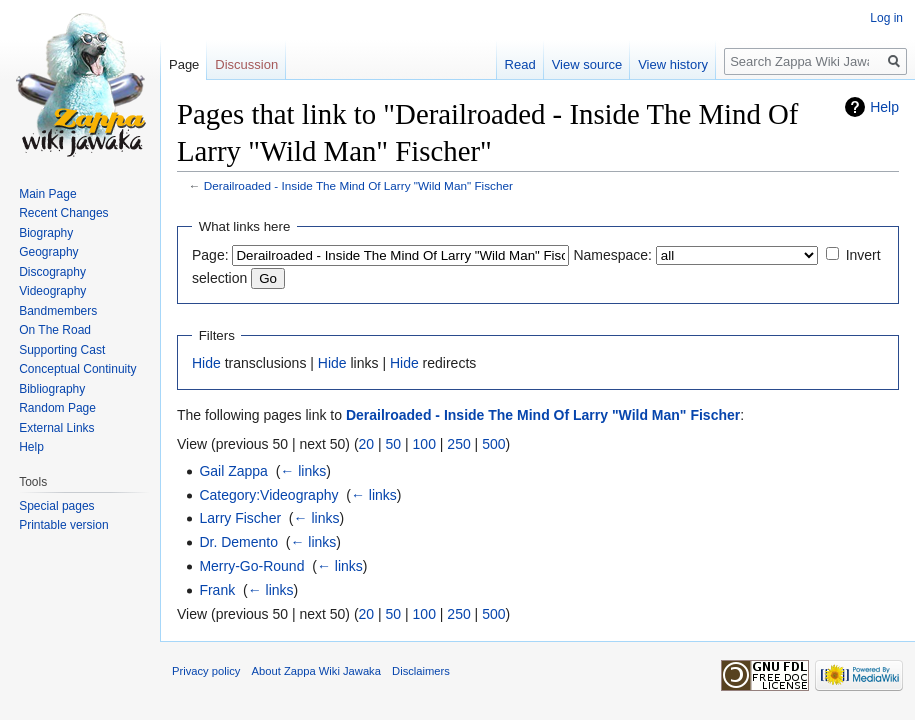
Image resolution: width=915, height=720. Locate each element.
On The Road (55, 330)
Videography (52, 291)
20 (367, 444)
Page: (210, 255)
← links (303, 471)
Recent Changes (63, 213)
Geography (48, 252)
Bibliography (52, 389)
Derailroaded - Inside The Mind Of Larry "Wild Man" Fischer (358, 185)
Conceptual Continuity (77, 369)
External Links (56, 428)
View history (673, 64)
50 (394, 444)
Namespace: (612, 255)
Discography (52, 272)
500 (493, 444)
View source (587, 64)
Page (184, 64)
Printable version (63, 525)
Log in (886, 18)
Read (520, 64)
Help (884, 107)
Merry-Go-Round (251, 566)
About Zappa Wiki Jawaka (316, 671)
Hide (206, 363)
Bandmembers (58, 311)
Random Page (57, 408)
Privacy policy (206, 671)
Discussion (246, 64)
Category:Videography (268, 495)
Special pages (56, 506)
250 (458, 444)
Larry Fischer (240, 518)
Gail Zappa (233, 471)
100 (424, 444)
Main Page (47, 194)
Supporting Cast (62, 350)
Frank (217, 590)
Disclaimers (421, 671)
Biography (46, 233)
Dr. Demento (238, 542)
